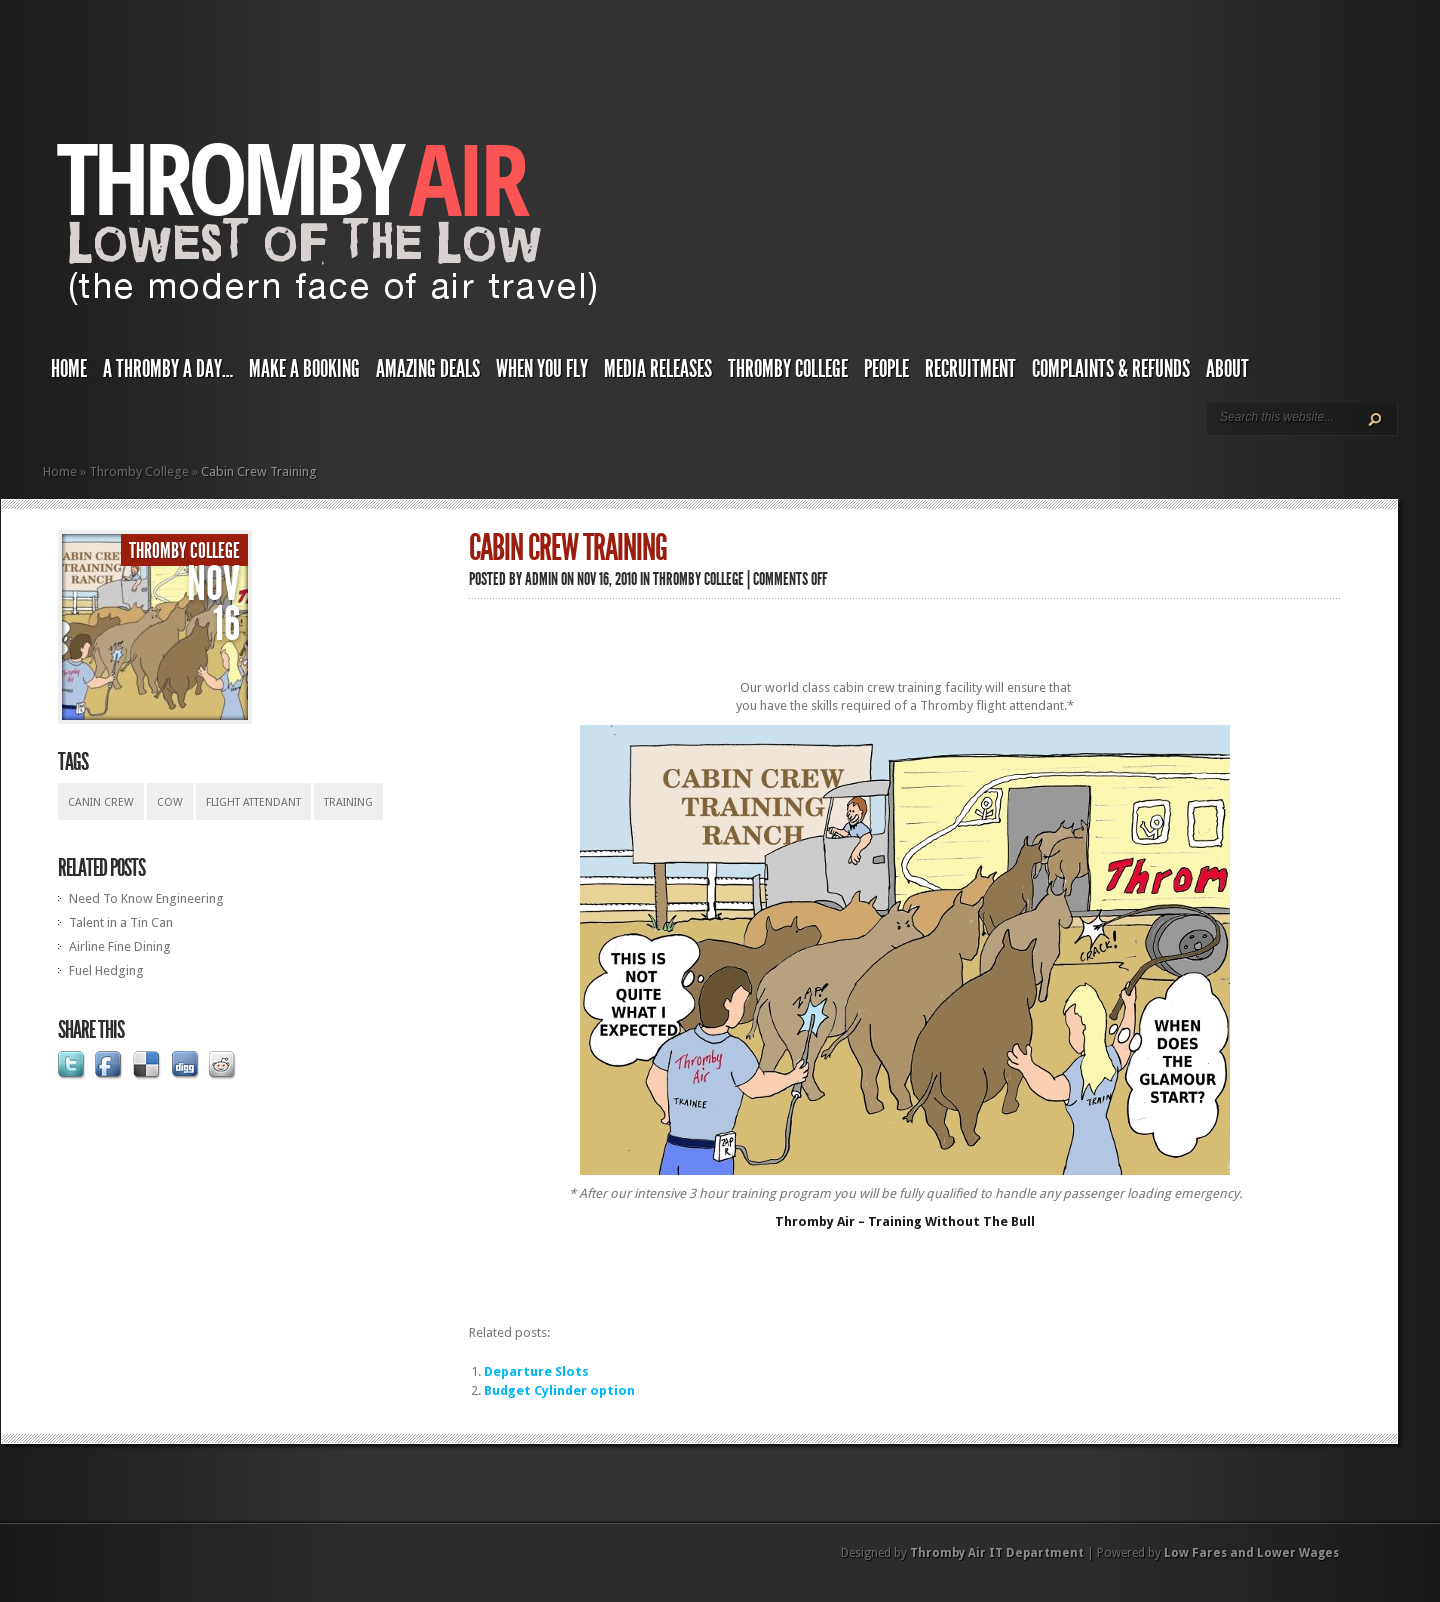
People (886, 369)
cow (170, 802)
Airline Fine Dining (120, 946)
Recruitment (970, 369)
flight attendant (253, 802)
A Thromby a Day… (168, 369)
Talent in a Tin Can (121, 922)
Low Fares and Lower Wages (1251, 1553)
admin (541, 579)
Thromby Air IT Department (997, 1553)
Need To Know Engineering (146, 898)
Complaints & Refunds (1111, 369)
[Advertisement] (905, 639)
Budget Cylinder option (559, 1390)
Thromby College (788, 369)
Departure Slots (536, 1371)
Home (69, 369)
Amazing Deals (428, 369)
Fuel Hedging (106, 970)
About (1227, 369)
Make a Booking (304, 369)
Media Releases (658, 369)
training (348, 802)
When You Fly (542, 369)
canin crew (101, 802)
